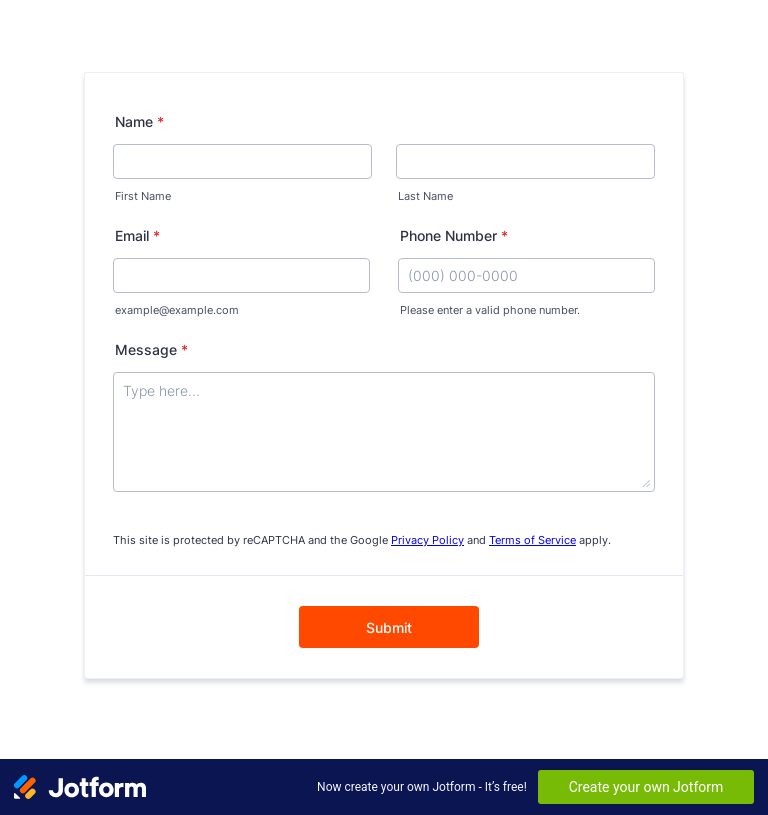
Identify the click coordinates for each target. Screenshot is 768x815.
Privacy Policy (427, 540)
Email (137, 235)
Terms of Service (532, 540)
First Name (143, 196)
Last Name (425, 196)
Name (139, 121)
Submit (389, 627)
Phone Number (454, 235)
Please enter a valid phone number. (490, 310)
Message (151, 349)
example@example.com (177, 310)
